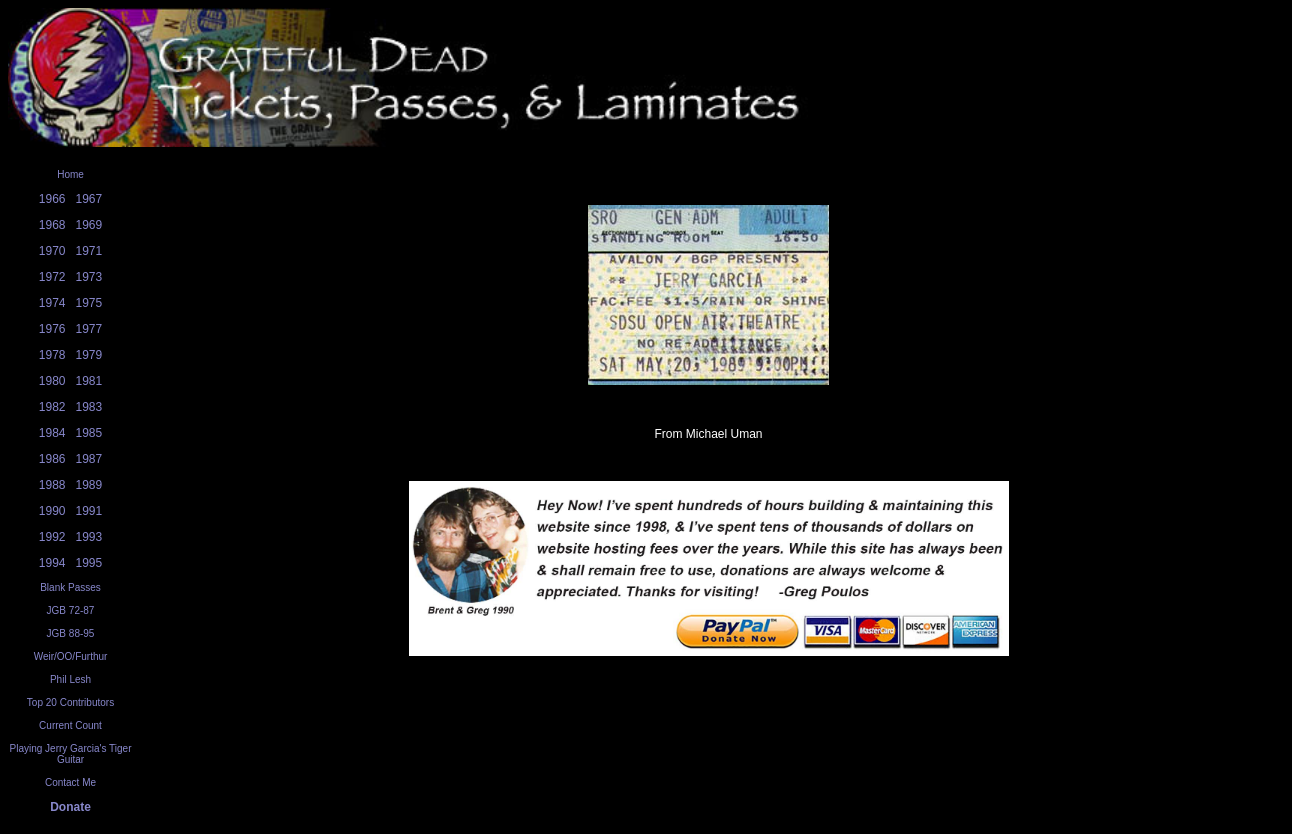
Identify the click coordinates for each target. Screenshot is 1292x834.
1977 (89, 329)
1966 (52, 199)
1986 (52, 459)
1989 (89, 485)
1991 (89, 511)
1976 (52, 329)
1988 (52, 485)
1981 (89, 381)
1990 (52, 511)
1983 (89, 407)
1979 (89, 355)
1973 (89, 277)
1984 (52, 433)
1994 (52, 563)
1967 (89, 199)
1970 (52, 251)
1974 (52, 303)
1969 (89, 225)
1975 (89, 303)
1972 (52, 277)
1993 (89, 537)
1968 (52, 225)
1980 (52, 381)
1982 (52, 407)
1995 (89, 563)
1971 (89, 251)
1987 (89, 459)
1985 (89, 433)
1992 (52, 537)
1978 (52, 355)
